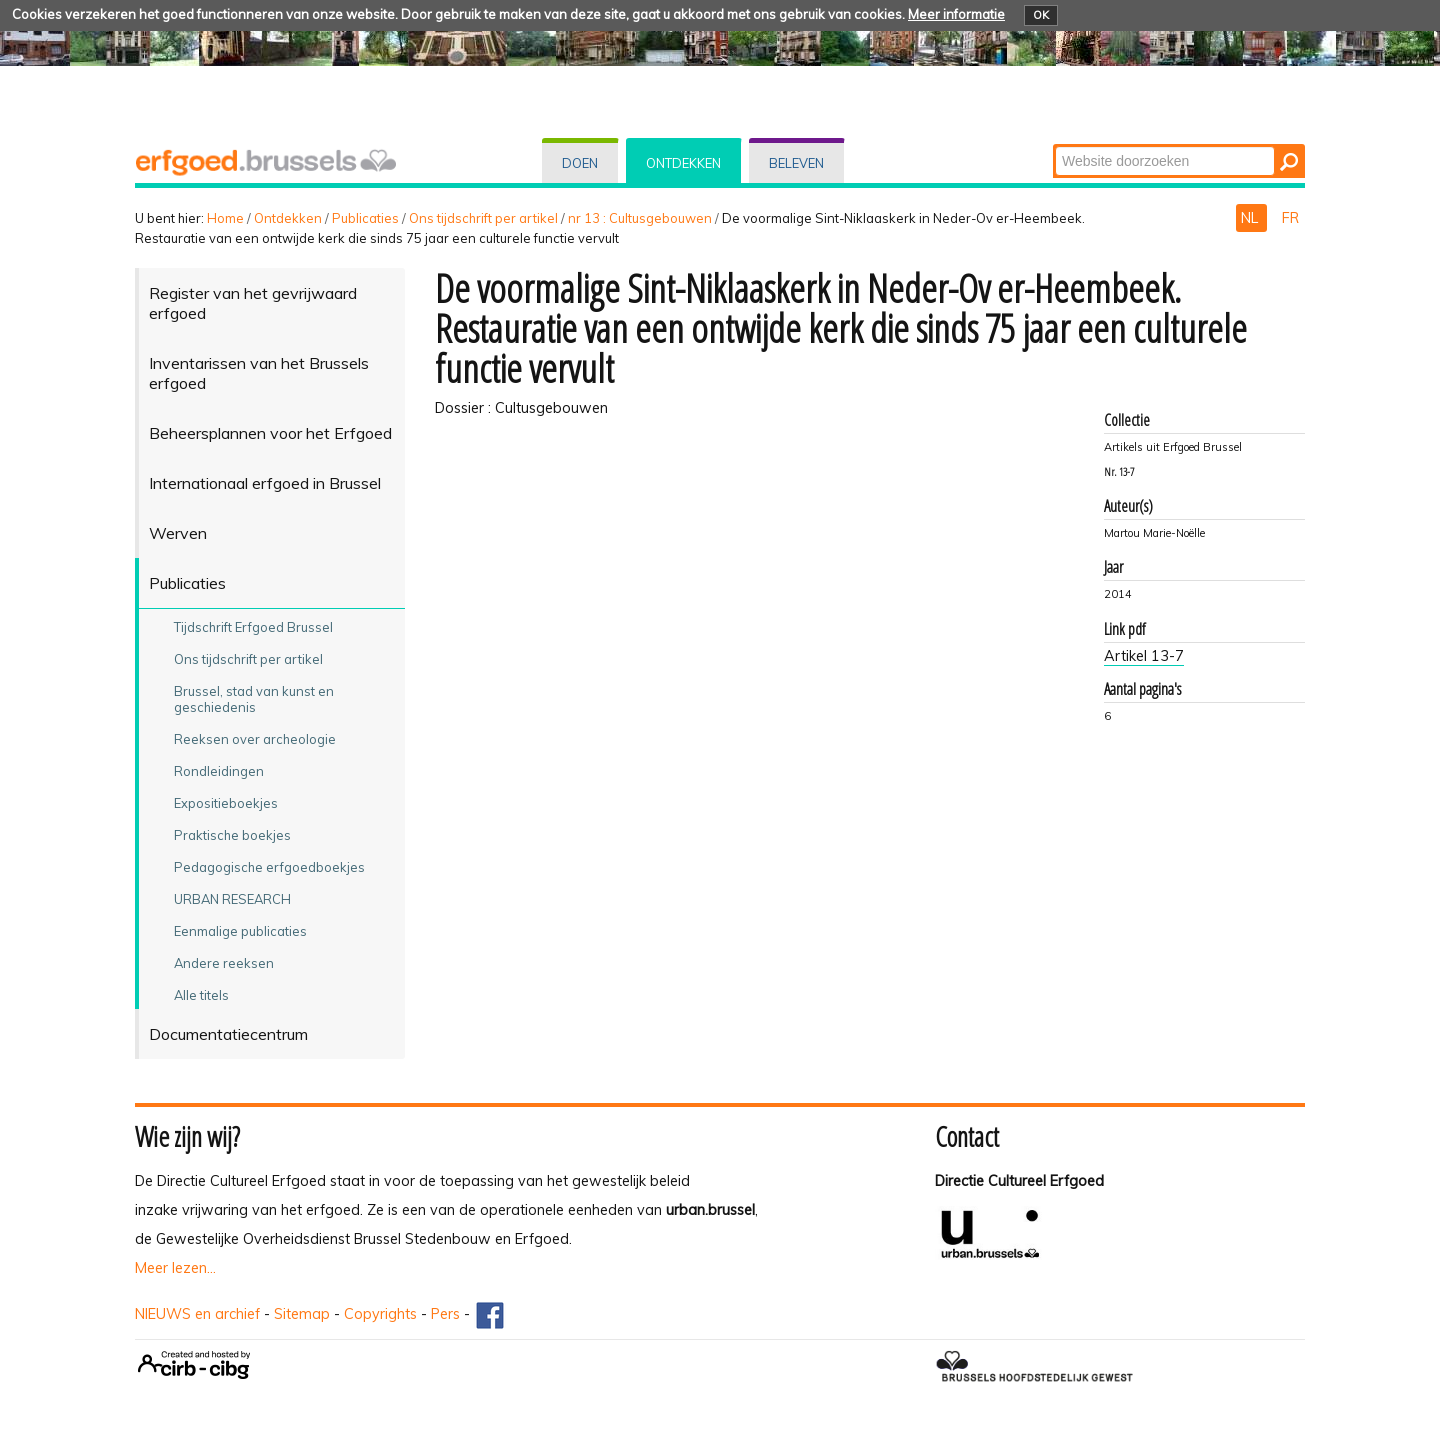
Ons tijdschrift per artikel (483, 218)
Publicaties (365, 218)
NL (1251, 218)
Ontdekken (683, 163)
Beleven (796, 163)
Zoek (1054, 145)
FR (1290, 218)
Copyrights (380, 1314)
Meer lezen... (175, 1268)
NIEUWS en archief (197, 1314)
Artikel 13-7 (1144, 656)
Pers (445, 1314)
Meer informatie (956, 14)
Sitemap (302, 1314)
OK (1041, 15)
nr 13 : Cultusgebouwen (640, 218)
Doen (580, 163)
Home (225, 218)
